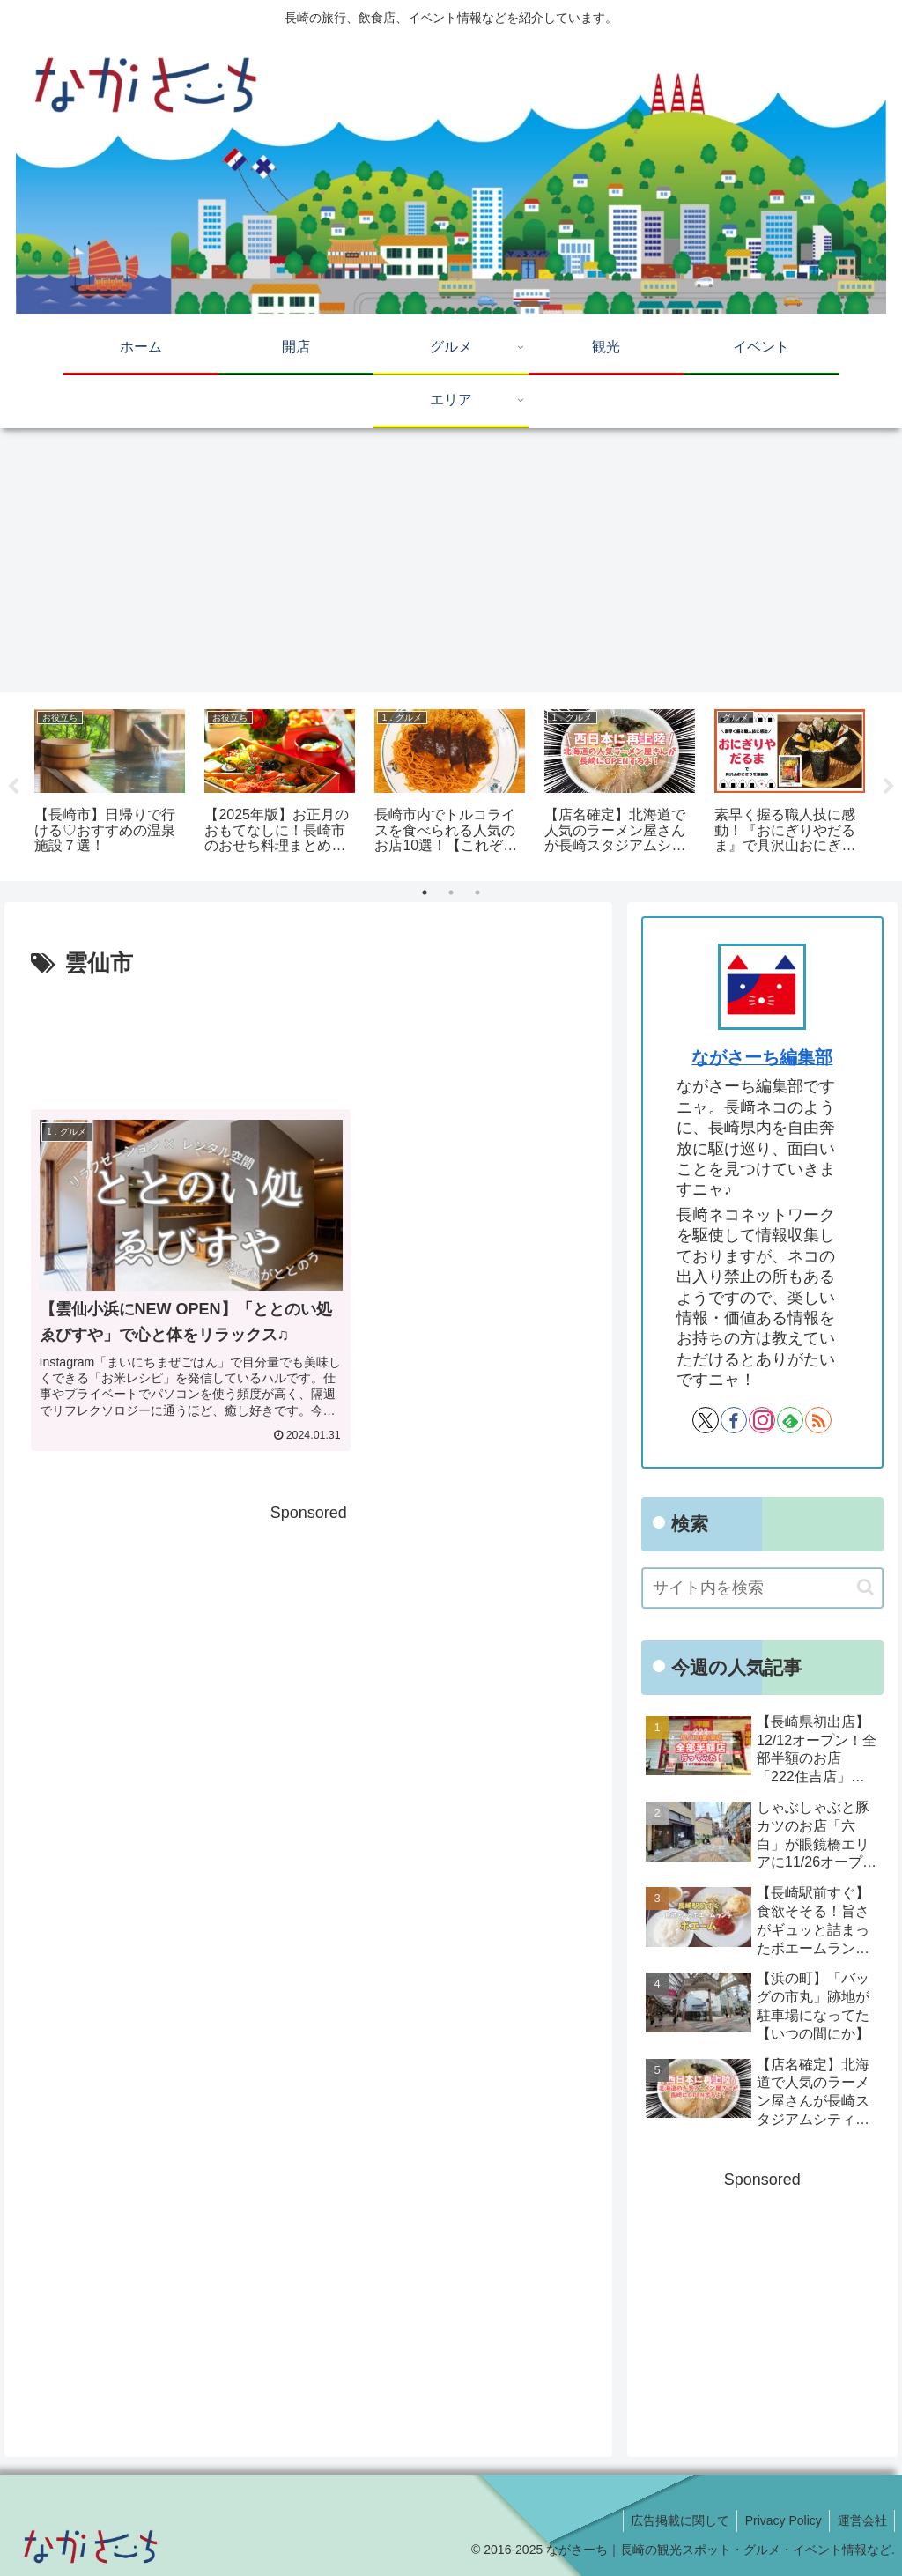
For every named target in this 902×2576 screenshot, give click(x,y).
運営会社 (860, 2520)
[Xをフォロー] (705, 1420)
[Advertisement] (451, 560)
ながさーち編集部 (761, 1057)
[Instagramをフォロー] (762, 1420)
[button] (865, 1587)
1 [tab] (424, 892)
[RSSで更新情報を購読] (818, 1420)
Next (889, 787)
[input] (762, 1588)
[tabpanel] (109, 783)
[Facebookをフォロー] (734, 1420)
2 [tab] (451, 892)
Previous (13, 787)
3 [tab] (477, 892)
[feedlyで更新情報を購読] (790, 1420)
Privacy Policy (779, 2520)
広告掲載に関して (673, 2520)
